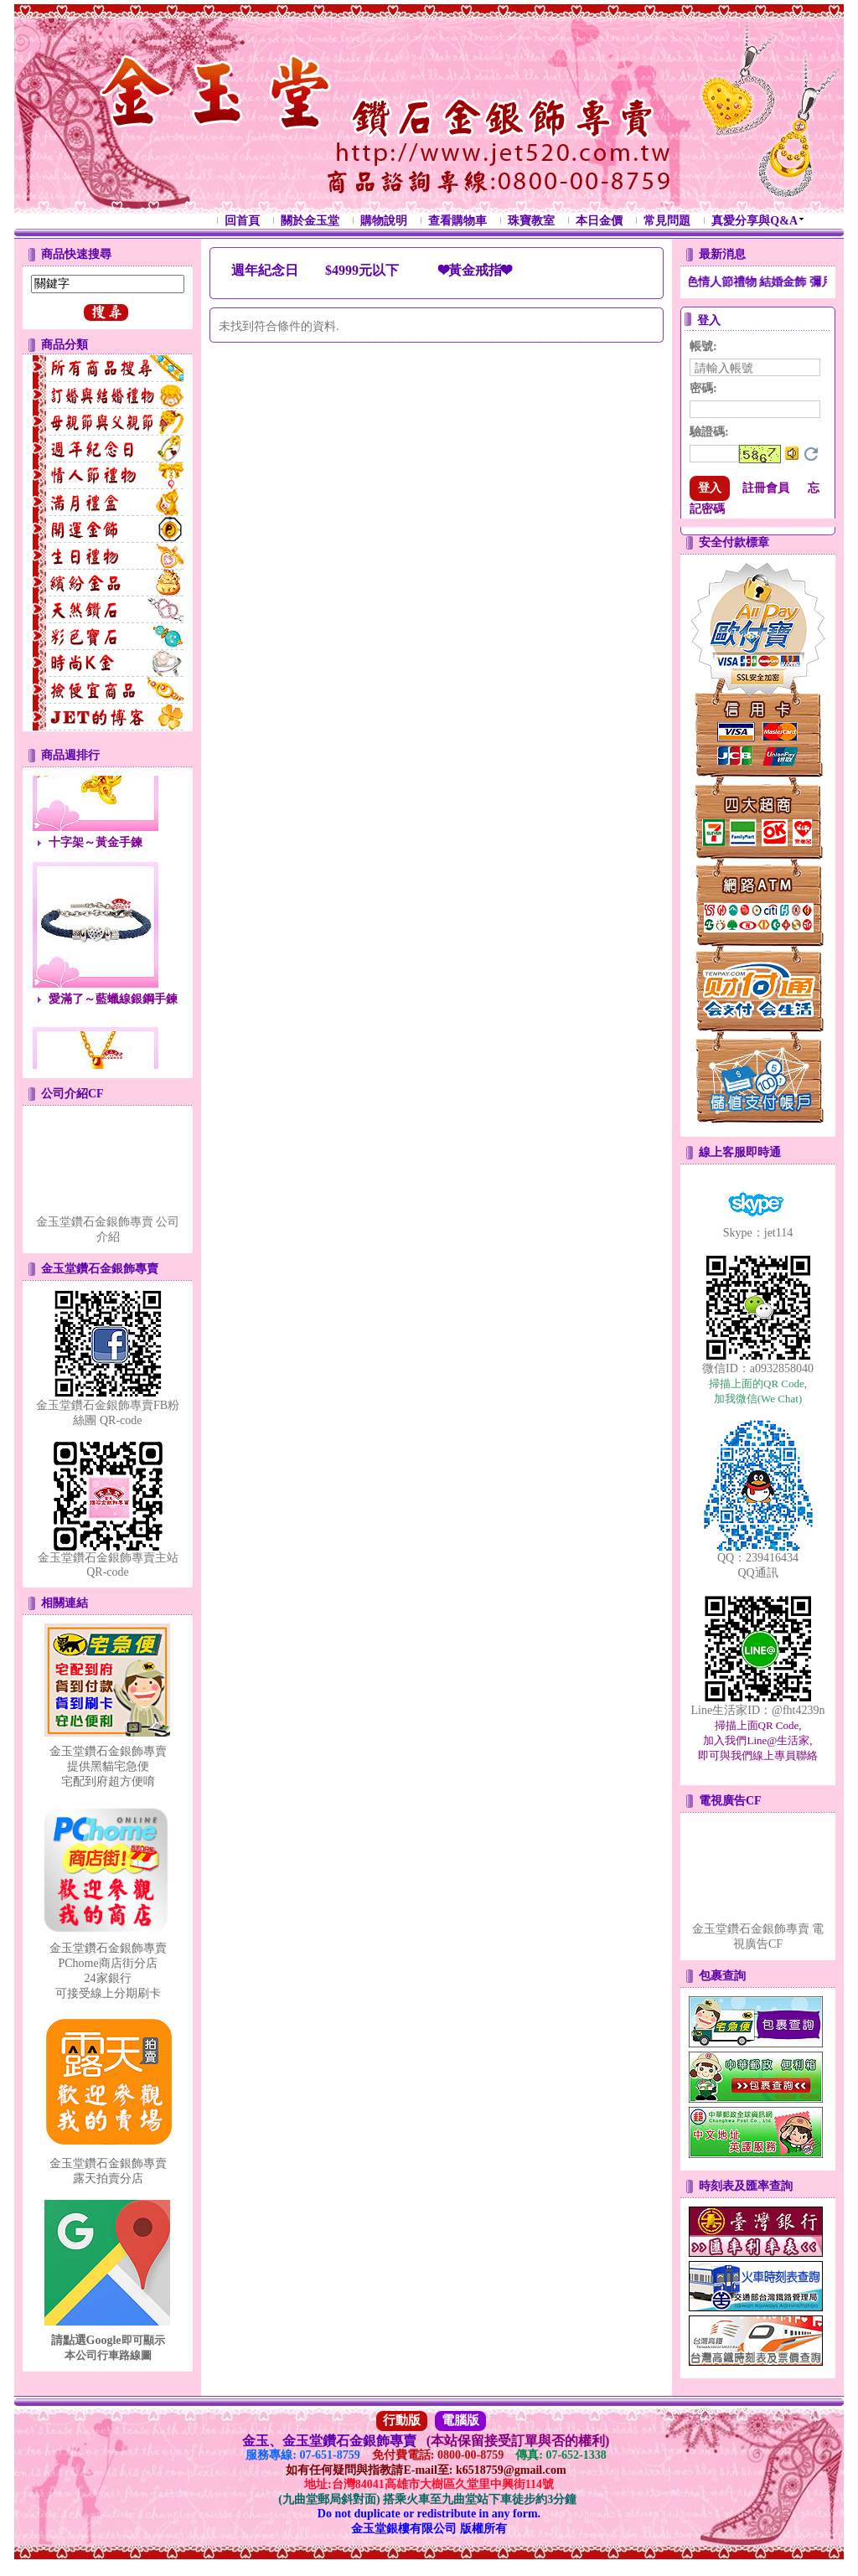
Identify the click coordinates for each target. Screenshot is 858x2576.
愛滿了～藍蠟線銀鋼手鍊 (113, 1004)
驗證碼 (709, 432)
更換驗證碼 (811, 454)
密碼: (703, 388)
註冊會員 (765, 488)
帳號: (703, 346)
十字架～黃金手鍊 (95, 847)
